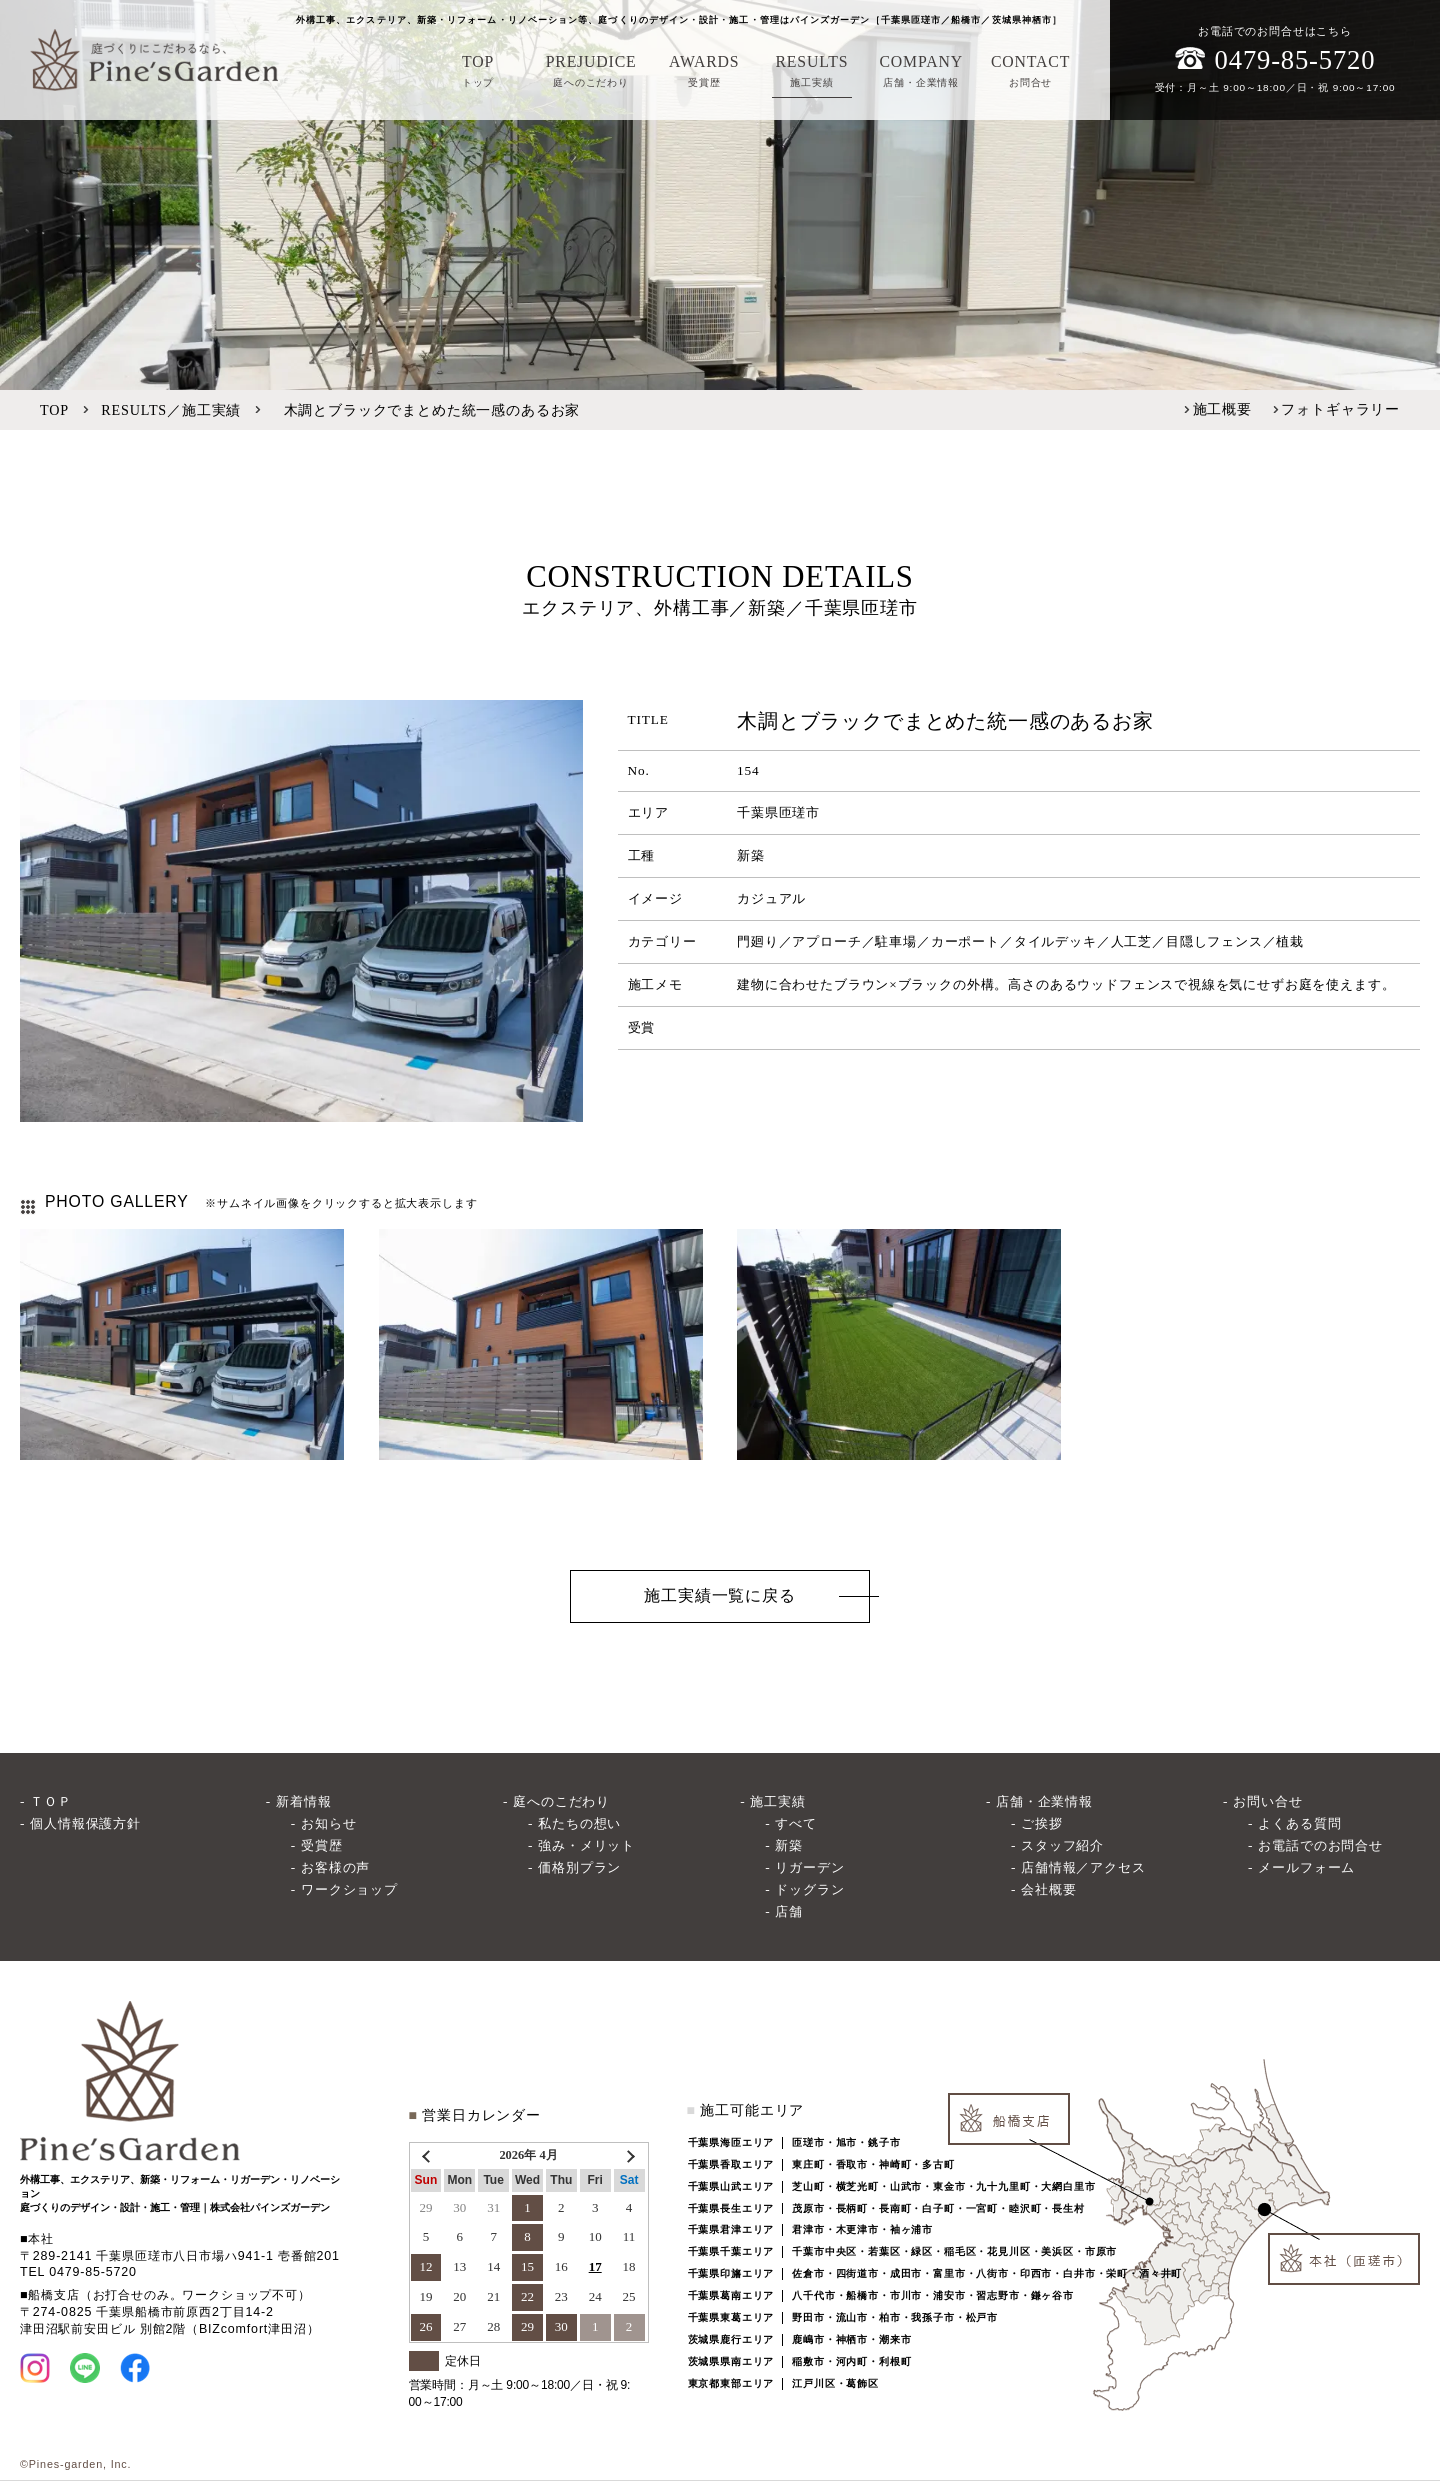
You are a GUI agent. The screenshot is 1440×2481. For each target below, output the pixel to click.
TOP (54, 410)
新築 (789, 1845)
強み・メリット (586, 1845)
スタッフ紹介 (1062, 1845)
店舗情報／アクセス (1083, 1867)
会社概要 (1048, 1889)
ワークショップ (349, 1889)
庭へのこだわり (561, 1801)
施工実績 (777, 1801)
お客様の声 (335, 1867)
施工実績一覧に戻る (720, 1595)
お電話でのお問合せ (1320, 1845)
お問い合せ (1267, 1801)
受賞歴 (322, 1845)
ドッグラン (809, 1889)
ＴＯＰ (51, 1801)
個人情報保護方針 (85, 1823)
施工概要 (1222, 409)
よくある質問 (1299, 1823)
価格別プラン (579, 1867)
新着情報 (303, 1801)
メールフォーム (1306, 1867)
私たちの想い (579, 1823)
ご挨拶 (1042, 1823)
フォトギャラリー (1340, 409)
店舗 (789, 1911)
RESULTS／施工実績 (171, 410)
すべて (796, 1823)
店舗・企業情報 (1044, 1801)
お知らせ (328, 1823)
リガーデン (809, 1867)
